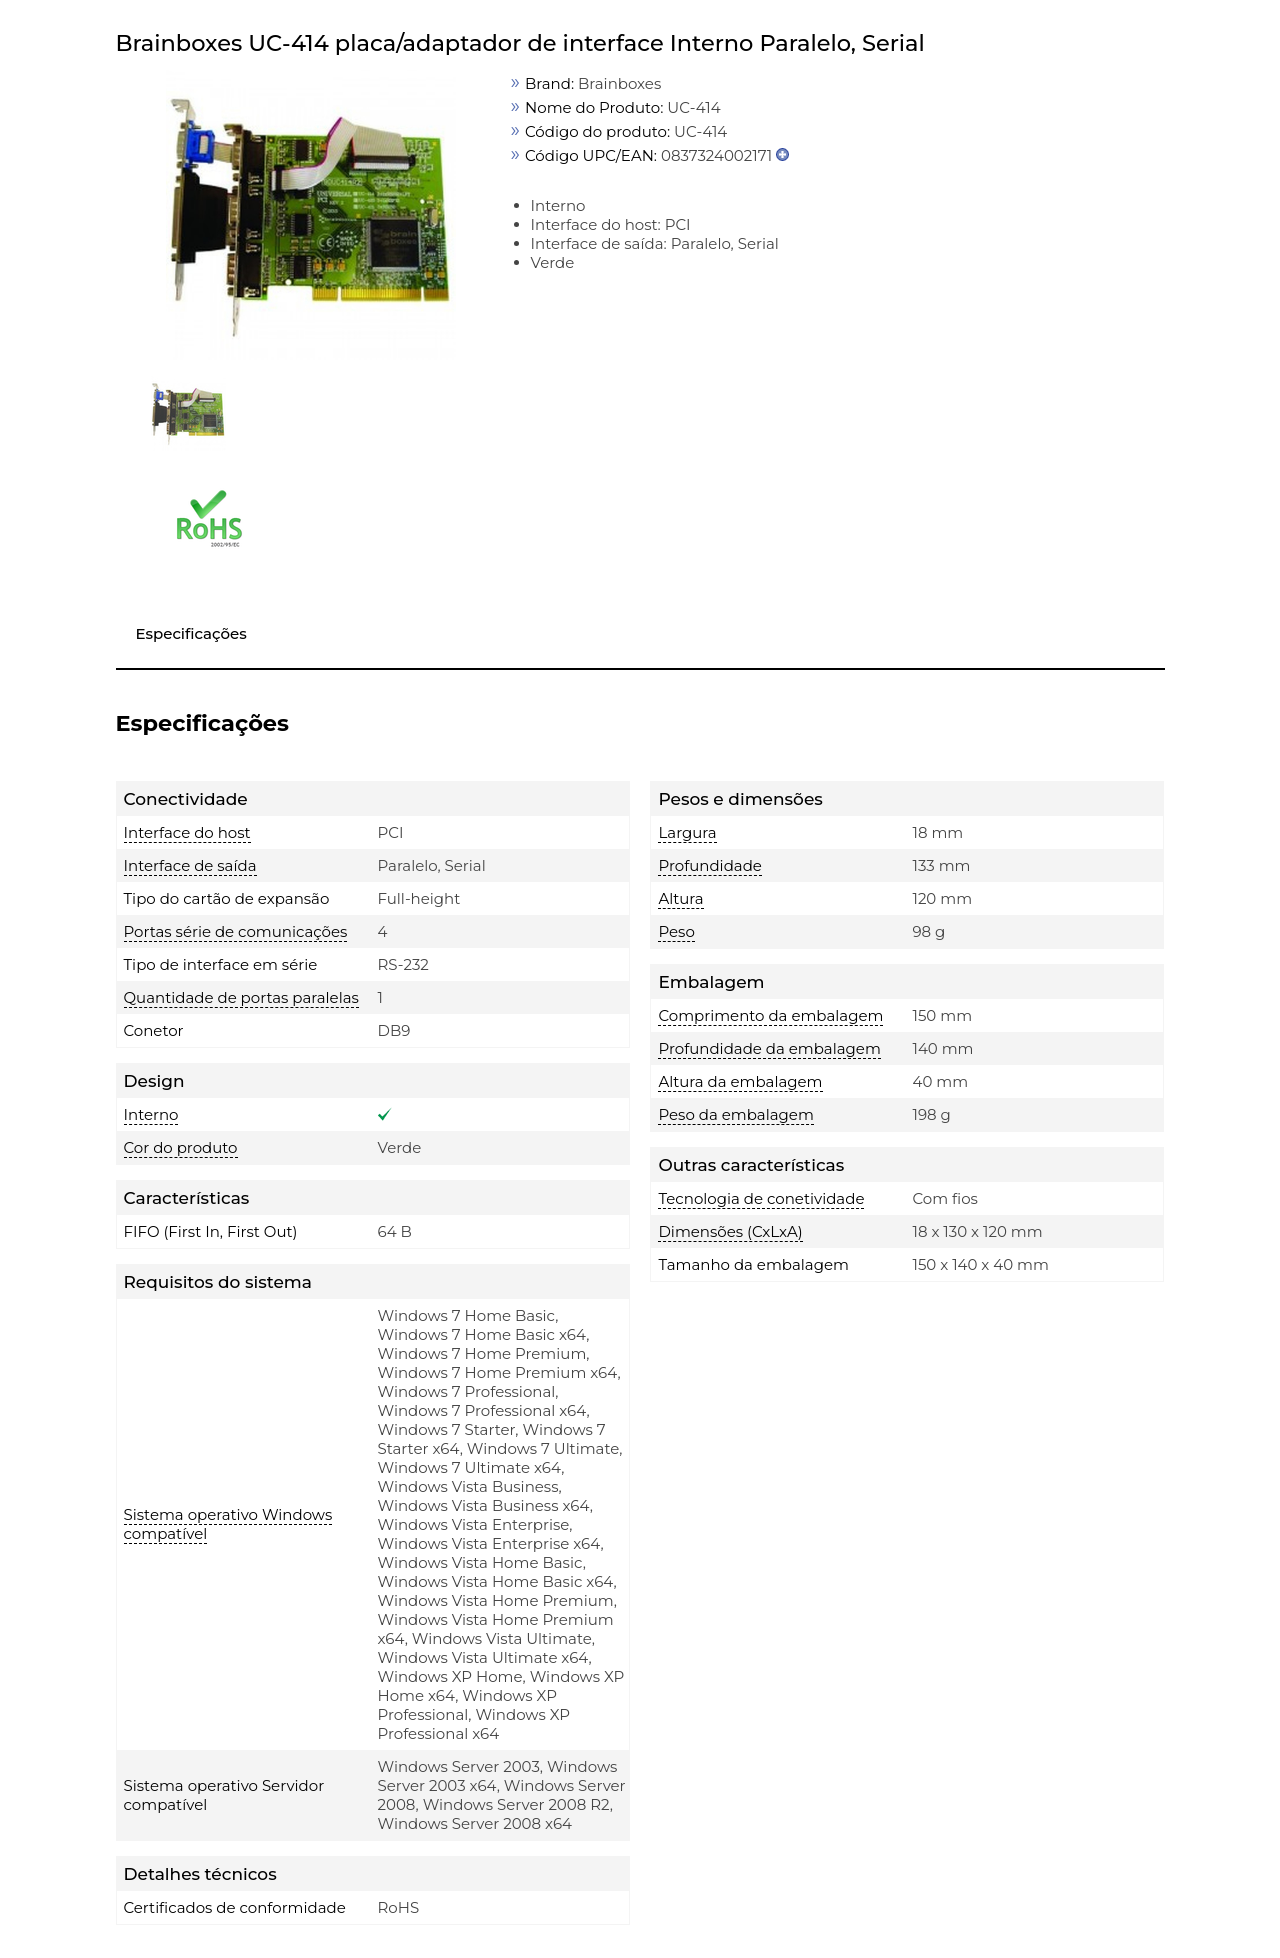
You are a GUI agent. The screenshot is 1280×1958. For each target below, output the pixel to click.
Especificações (191, 633)
